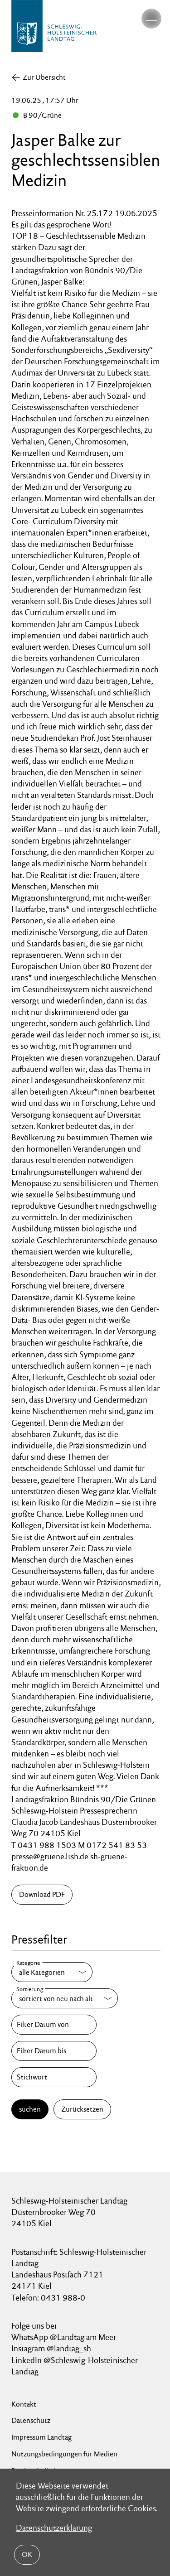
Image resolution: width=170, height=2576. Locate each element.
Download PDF (42, 1894)
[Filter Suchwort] (54, 2077)
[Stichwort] (54, 2077)
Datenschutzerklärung (54, 2528)
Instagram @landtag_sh (52, 2348)
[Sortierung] (64, 1998)
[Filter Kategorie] (51, 1972)
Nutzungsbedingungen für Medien (64, 2454)
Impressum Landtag (41, 2437)
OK (27, 2554)
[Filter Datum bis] (54, 2051)
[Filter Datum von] (54, 2025)
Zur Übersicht (44, 77)
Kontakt (23, 2404)
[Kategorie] (51, 1972)
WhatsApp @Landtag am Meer (63, 2337)
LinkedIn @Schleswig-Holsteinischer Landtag (74, 2365)
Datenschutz (30, 2420)
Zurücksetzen (82, 2109)
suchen (30, 2109)
